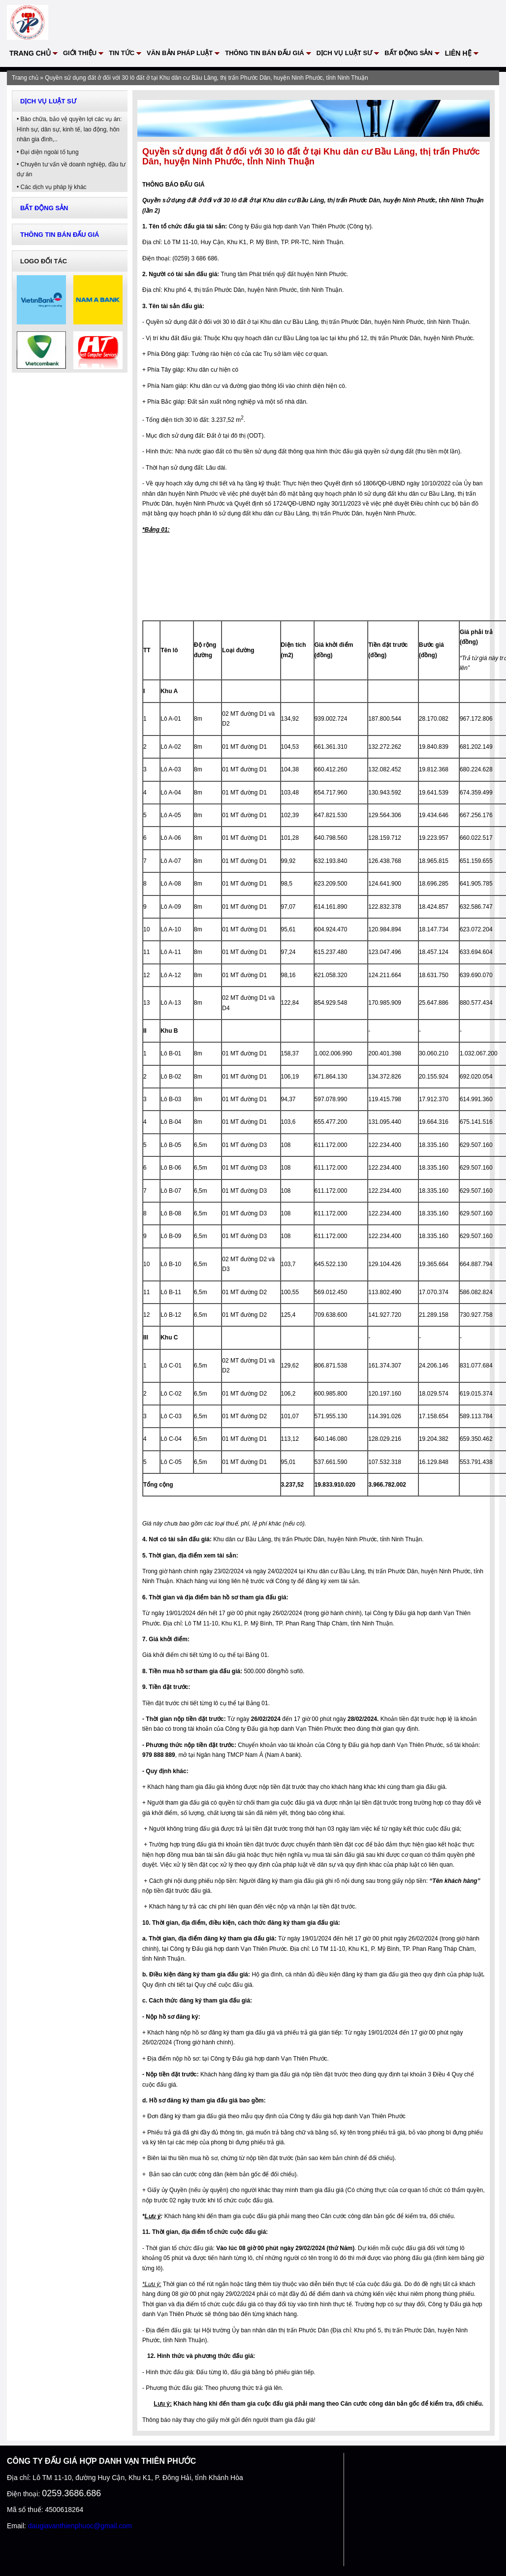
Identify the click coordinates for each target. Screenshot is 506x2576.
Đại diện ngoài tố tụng (50, 152)
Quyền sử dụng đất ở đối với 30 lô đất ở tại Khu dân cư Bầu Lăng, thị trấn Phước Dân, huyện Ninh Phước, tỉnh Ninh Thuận (206, 77)
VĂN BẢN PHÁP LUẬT (180, 53)
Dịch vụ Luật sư (344, 53)
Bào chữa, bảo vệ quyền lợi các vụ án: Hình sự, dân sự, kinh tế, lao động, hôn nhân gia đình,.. (69, 129)
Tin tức (121, 53)
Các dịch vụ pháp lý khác (54, 187)
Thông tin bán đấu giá (264, 53)
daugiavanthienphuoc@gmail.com (80, 2526)
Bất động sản (408, 53)
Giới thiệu (79, 53)
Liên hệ (458, 53)
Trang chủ (30, 53)
